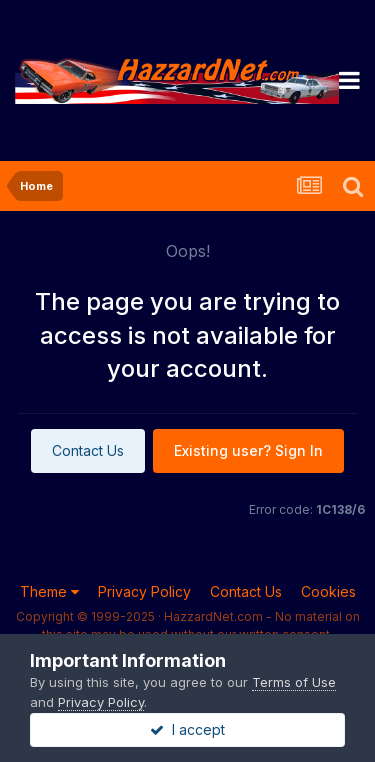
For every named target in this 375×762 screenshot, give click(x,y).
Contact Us (88, 450)
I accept (187, 729)
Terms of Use (294, 682)
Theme (49, 591)
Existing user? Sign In (248, 450)
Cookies (328, 591)
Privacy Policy (144, 591)
